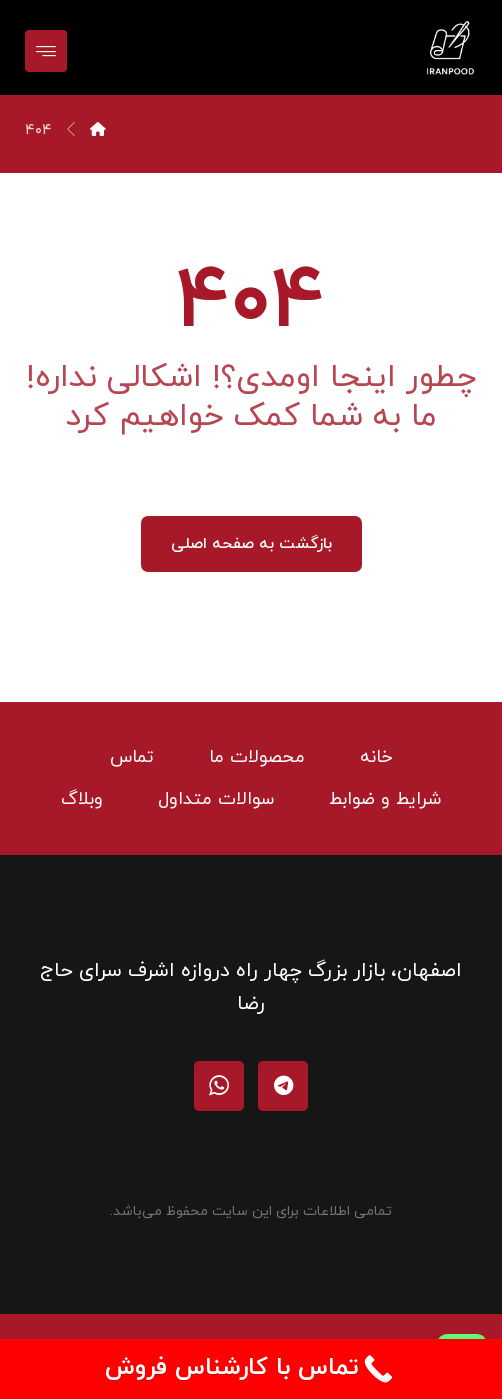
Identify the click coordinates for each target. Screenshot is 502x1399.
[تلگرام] (283, 1086)
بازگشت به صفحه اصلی (251, 544)
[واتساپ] (219, 1086)
